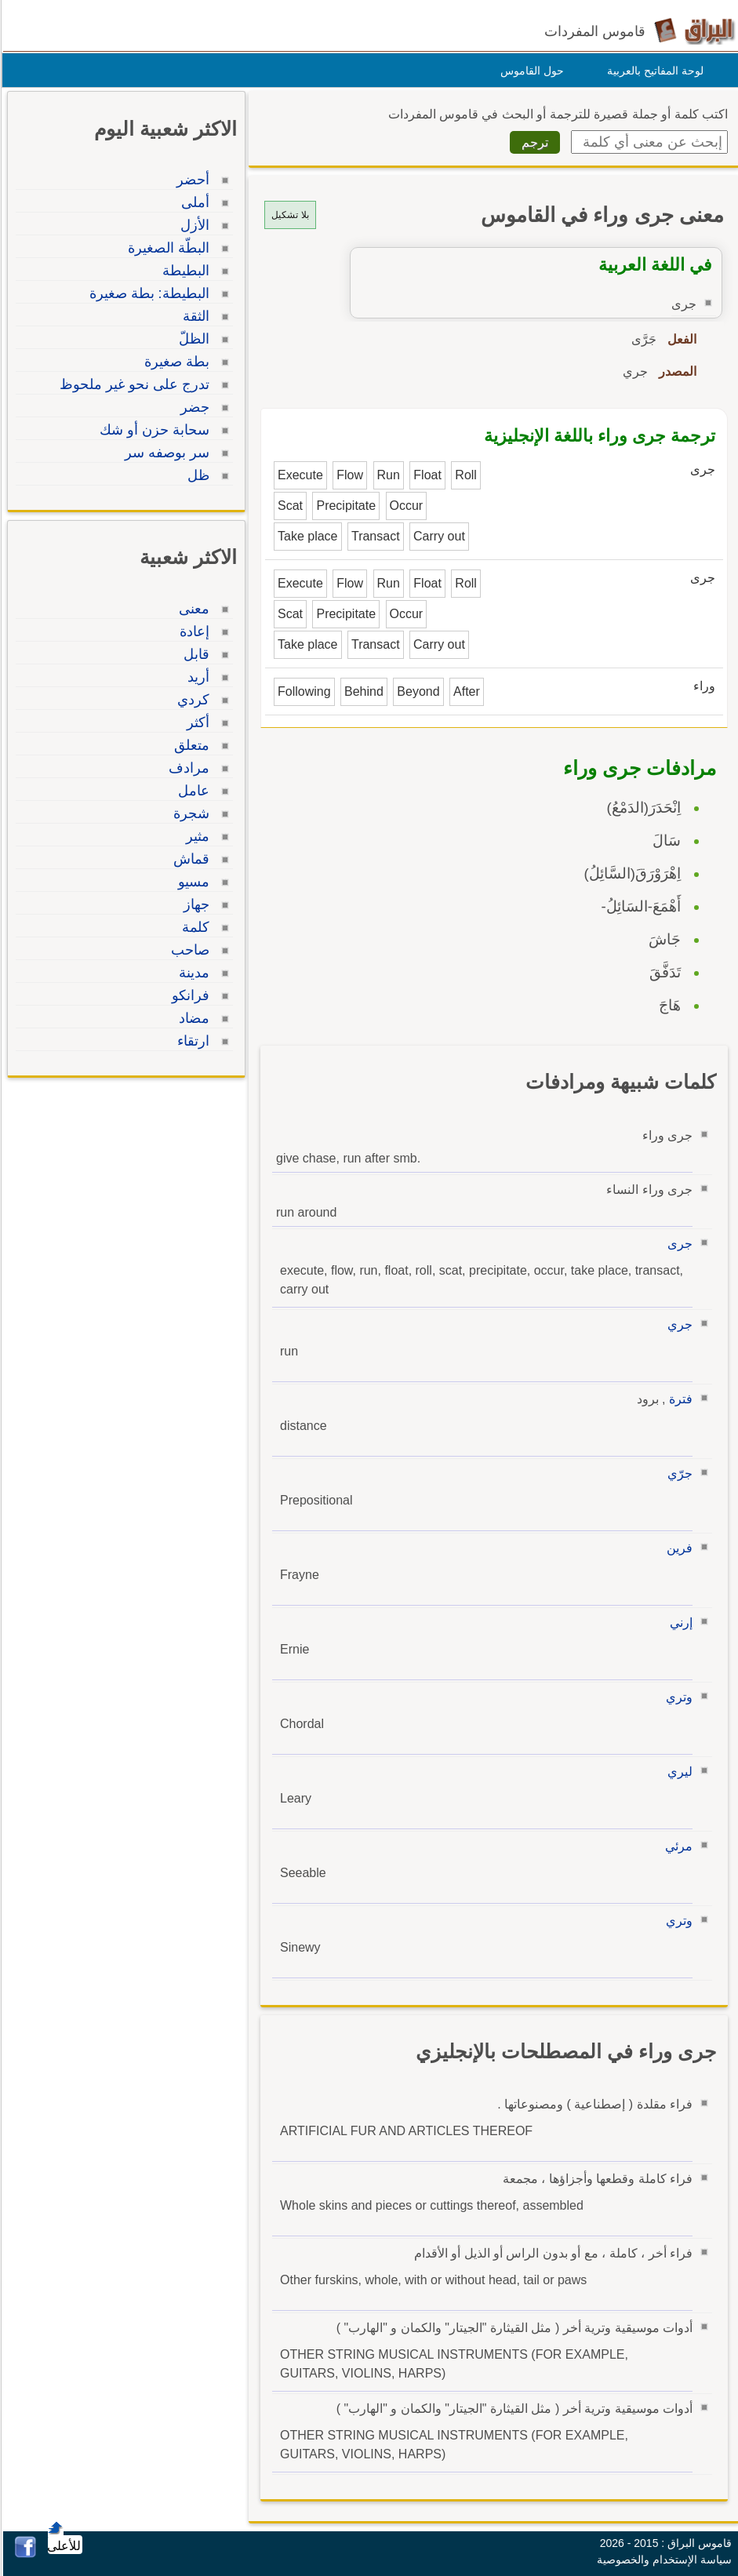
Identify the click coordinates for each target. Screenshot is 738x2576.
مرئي (676, 1846)
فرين (677, 1548)
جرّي (677, 1473)
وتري (676, 1697)
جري (677, 1324)
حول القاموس (530, 70)
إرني (678, 1622)
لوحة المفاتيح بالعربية (653, 70)
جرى (677, 1243)
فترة (678, 1399)
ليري (677, 1771)
